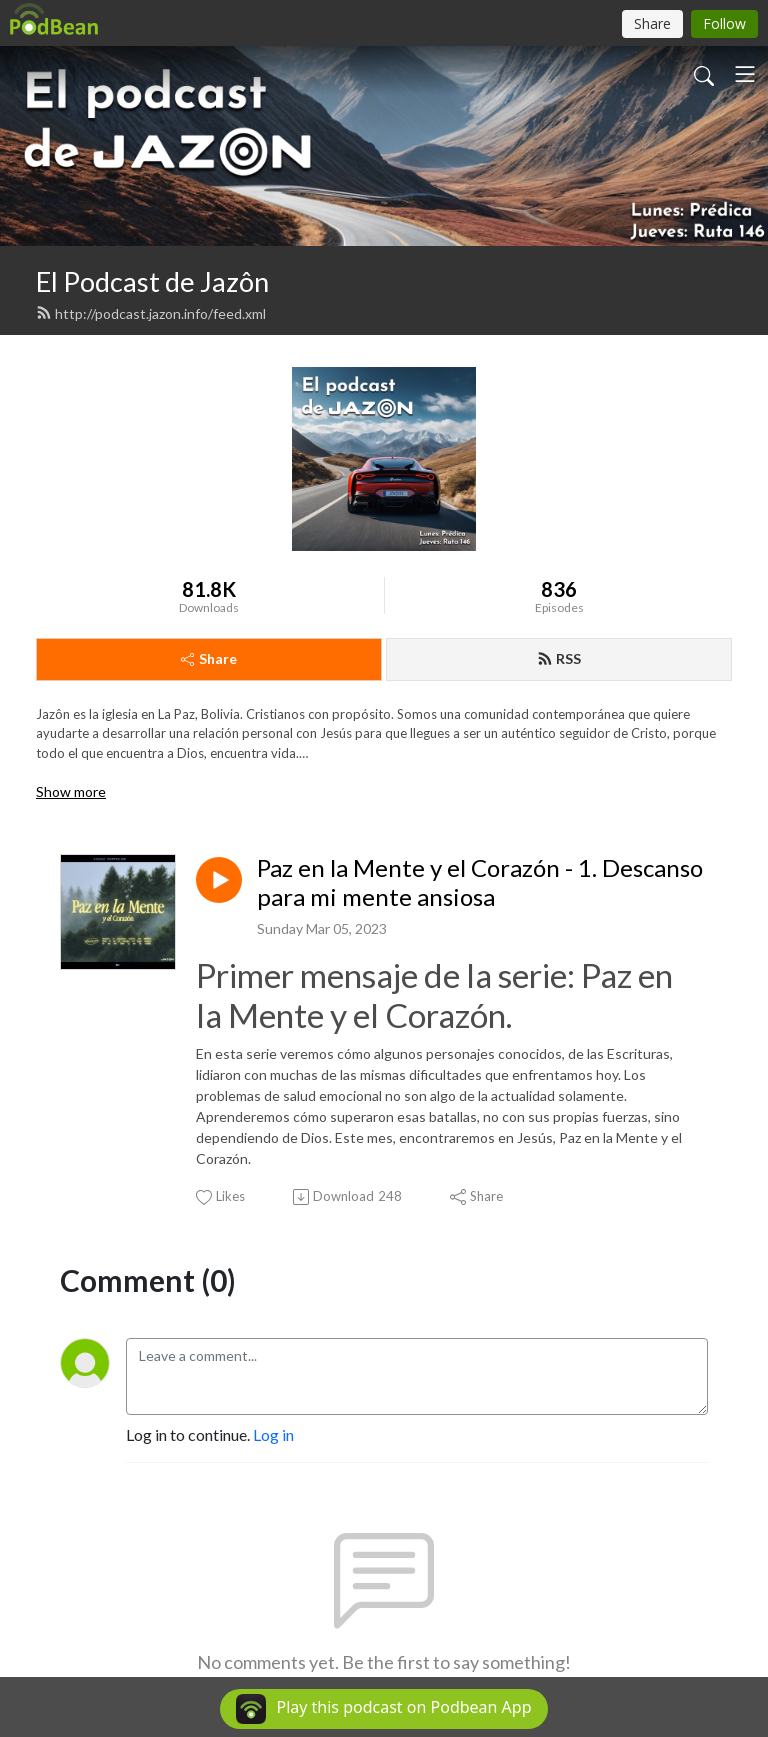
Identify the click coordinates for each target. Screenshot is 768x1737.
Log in (273, 1434)
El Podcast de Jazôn (152, 281)
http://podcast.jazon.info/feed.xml (151, 313)
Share (209, 658)
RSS (559, 658)
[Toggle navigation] (745, 74)
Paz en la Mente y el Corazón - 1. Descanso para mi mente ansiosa (480, 882)
